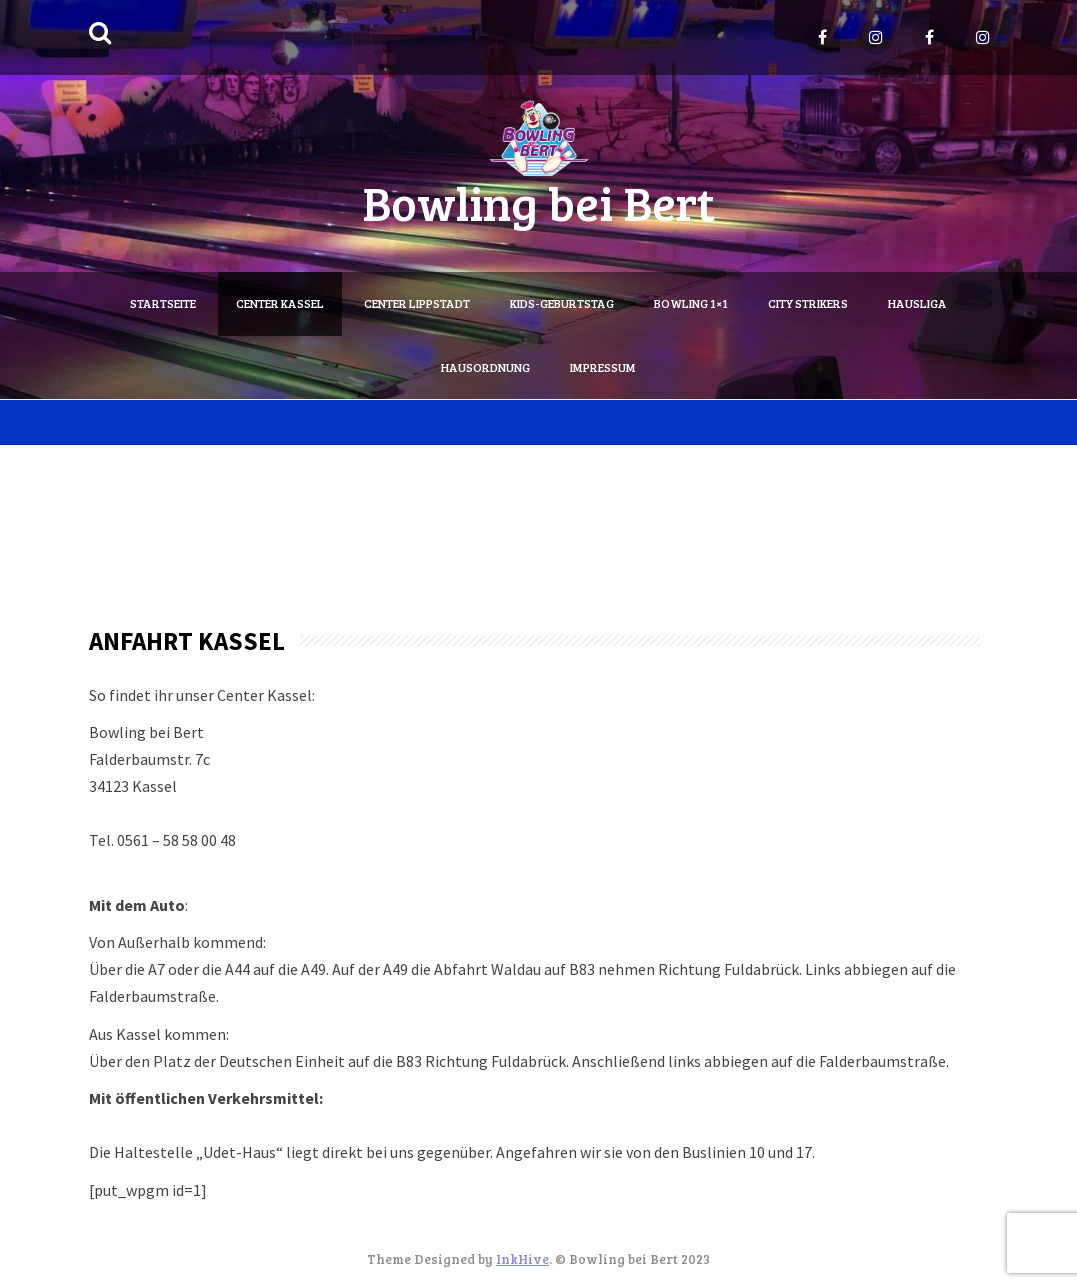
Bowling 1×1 (691, 303)
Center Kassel (280, 303)
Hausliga (917, 303)
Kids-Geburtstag (562, 303)
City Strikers (808, 303)
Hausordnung (485, 367)
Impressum (603, 367)
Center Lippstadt (417, 303)
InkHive (522, 1259)
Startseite (163, 303)
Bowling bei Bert (538, 201)
